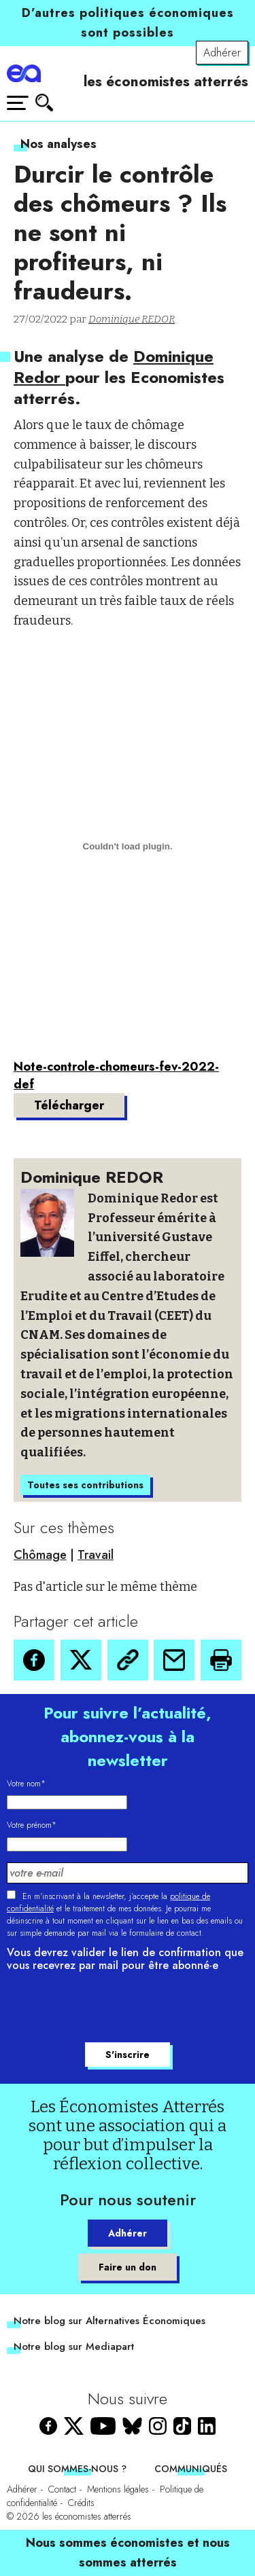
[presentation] (110, 2009)
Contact (62, 2489)
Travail (96, 1555)
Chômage (40, 1555)
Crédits (81, 2502)
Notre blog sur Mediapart (74, 2346)
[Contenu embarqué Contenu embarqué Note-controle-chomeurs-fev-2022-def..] (127, 846)
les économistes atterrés (166, 81)
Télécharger (69, 1105)
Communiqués (190, 2469)
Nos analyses (58, 144)
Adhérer (222, 52)
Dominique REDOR (131, 319)
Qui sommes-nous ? (77, 2469)
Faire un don (127, 2267)
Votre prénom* (31, 1825)
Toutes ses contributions (85, 1485)
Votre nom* (26, 1783)
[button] (34, 1660)
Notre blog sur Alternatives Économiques (109, 2320)
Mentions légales (118, 2489)
